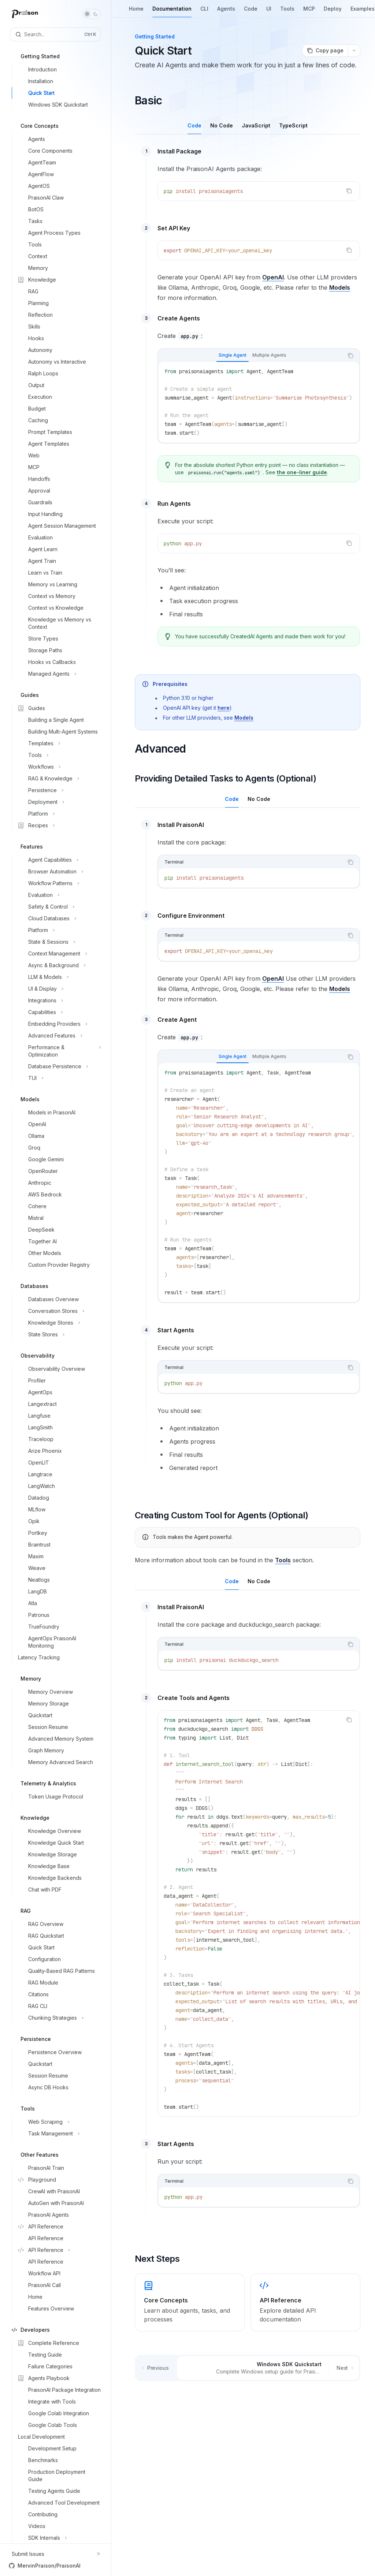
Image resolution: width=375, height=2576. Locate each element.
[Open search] (55, 34)
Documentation (172, 11)
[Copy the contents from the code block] (349, 191)
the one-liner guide (302, 472)
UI (268, 11)
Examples (362, 11)
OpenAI (273, 277)
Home (136, 11)
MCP (309, 11)
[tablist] (251, 355)
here (224, 708)
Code (250, 11)
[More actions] (354, 50)
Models (339, 287)
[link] (190, 2302)
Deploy (333, 11)
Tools (287, 11)
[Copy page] (325, 50)
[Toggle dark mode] (91, 14)
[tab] (194, 125)
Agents (226, 11)
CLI (204, 11)
